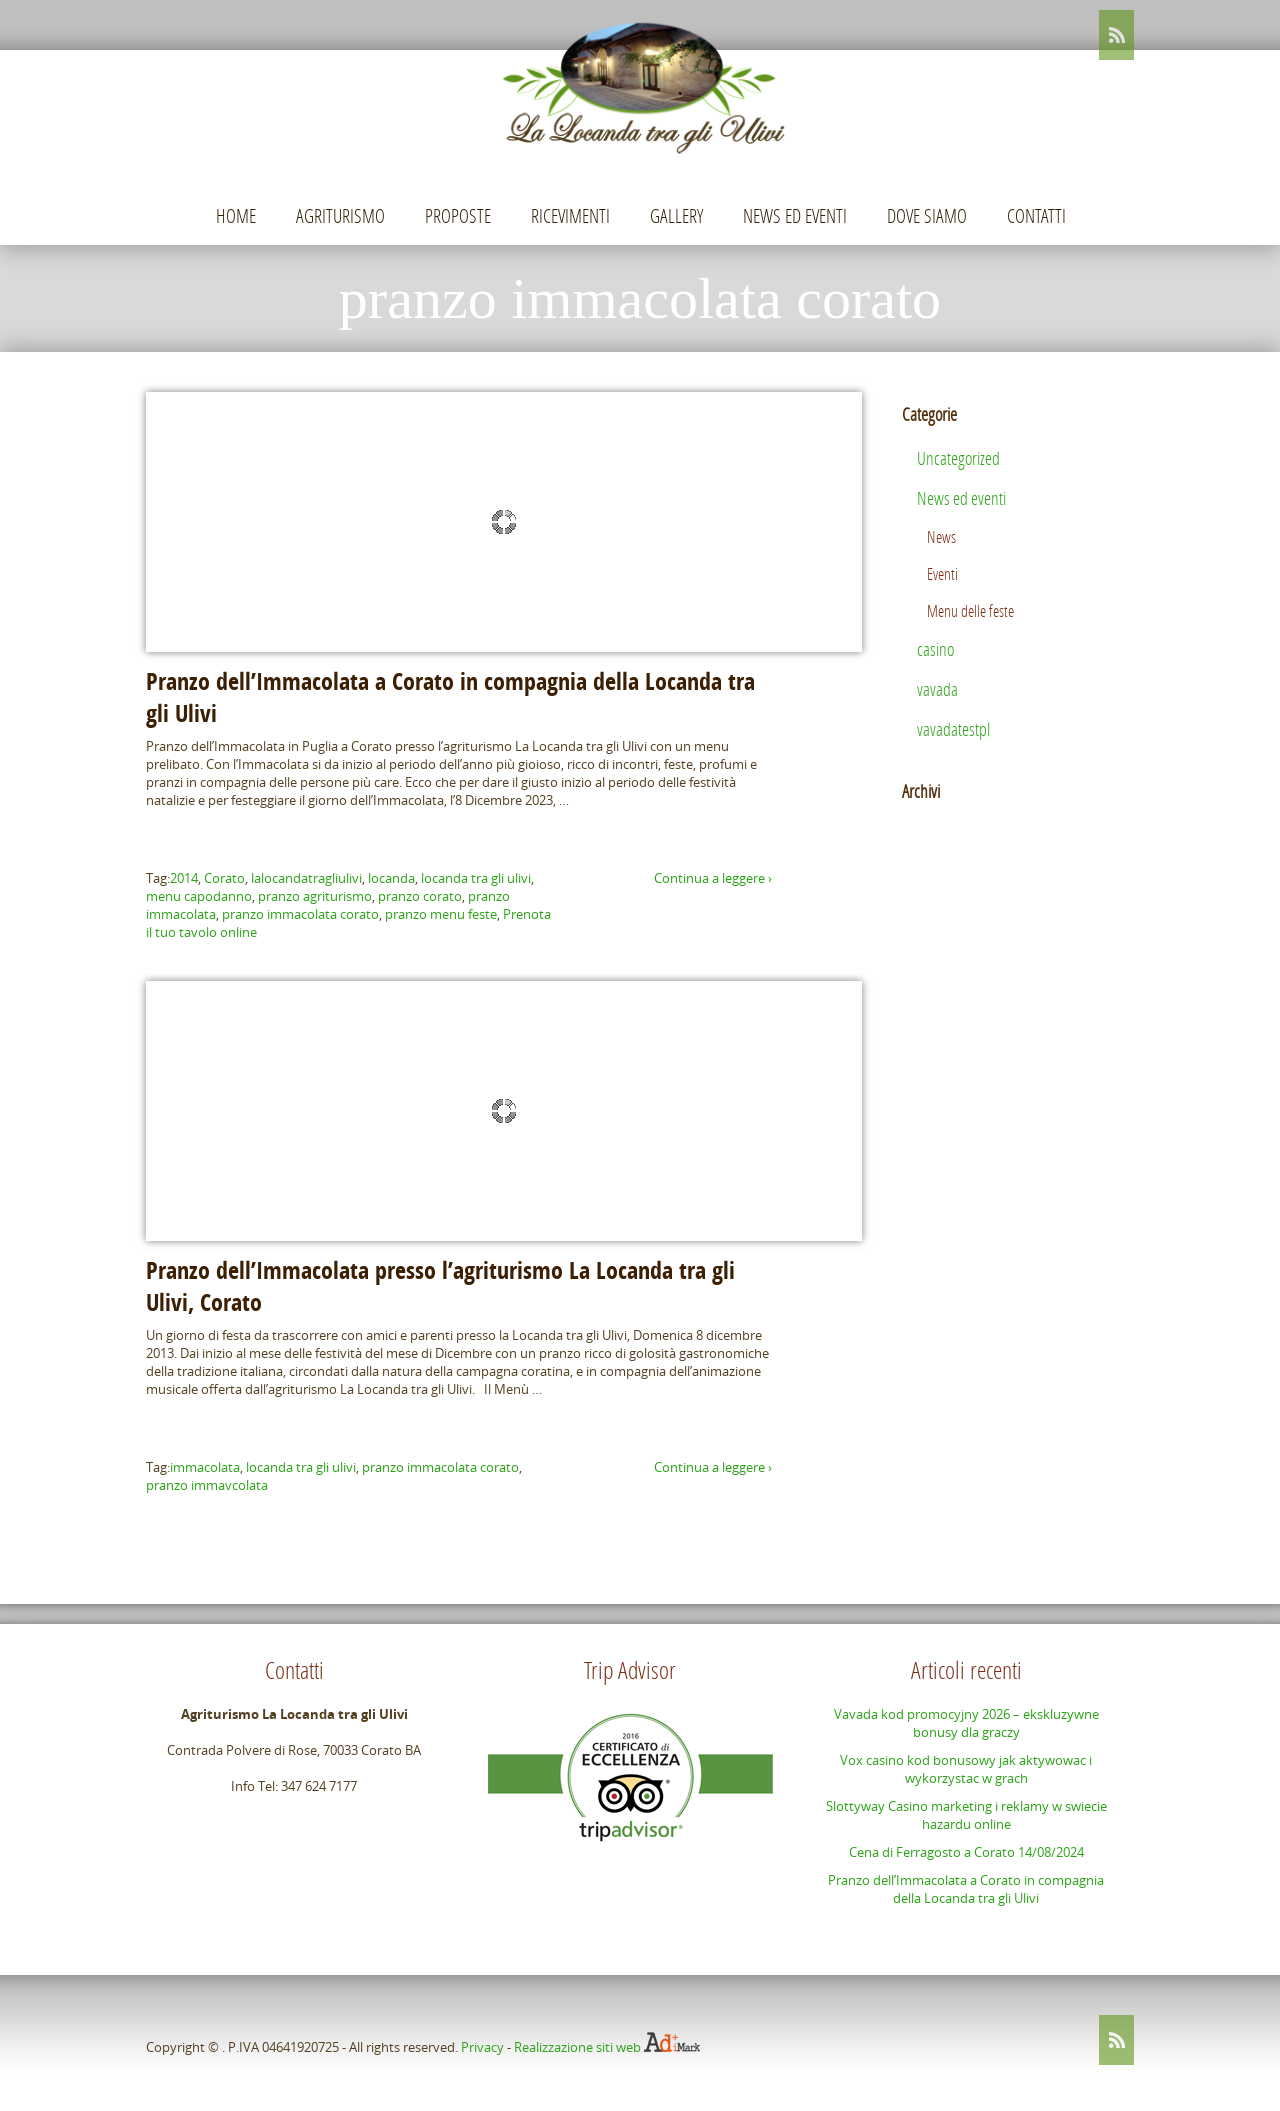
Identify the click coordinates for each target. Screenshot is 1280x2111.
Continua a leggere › (713, 878)
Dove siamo (927, 215)
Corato (224, 878)
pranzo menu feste (441, 914)
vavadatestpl (953, 729)
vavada (937, 689)
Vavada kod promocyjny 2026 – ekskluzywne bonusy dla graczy (966, 1723)
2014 (184, 878)
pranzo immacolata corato (300, 914)
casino (935, 649)
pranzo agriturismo (315, 896)
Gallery (676, 215)
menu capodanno (199, 896)
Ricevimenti (570, 215)
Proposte (458, 215)
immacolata (205, 1467)
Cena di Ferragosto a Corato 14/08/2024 (966, 1852)
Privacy (482, 2047)
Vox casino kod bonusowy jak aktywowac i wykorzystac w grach (966, 1769)
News (941, 536)
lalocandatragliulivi (306, 878)
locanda (391, 878)
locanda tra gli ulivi (476, 878)
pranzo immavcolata (207, 1485)
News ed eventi (795, 215)
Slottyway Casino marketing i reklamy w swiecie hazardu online (966, 1815)
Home (236, 215)
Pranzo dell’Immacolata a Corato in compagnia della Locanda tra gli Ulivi (966, 1889)
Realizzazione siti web (577, 2047)
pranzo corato (420, 896)
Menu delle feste (970, 610)
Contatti (1036, 215)
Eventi (942, 573)
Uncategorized (958, 458)
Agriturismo (340, 215)
